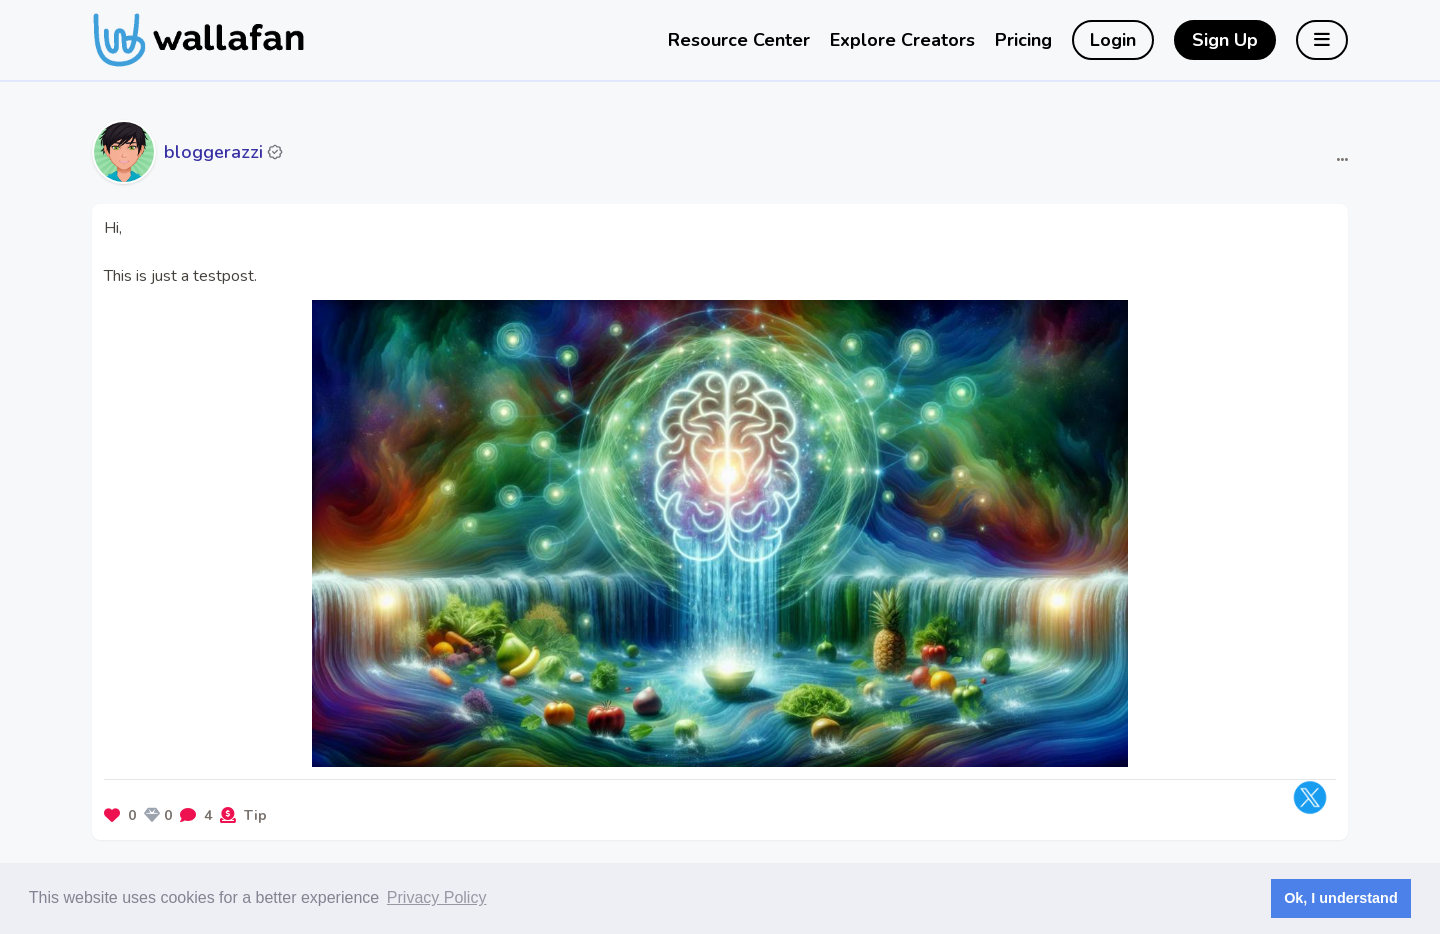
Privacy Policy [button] (437, 897)
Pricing (1023, 40)
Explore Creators (902, 40)
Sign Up (1225, 40)
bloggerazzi (213, 152)
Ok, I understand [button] (1341, 898)
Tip (255, 815)
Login (1113, 40)
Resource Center (739, 40)
